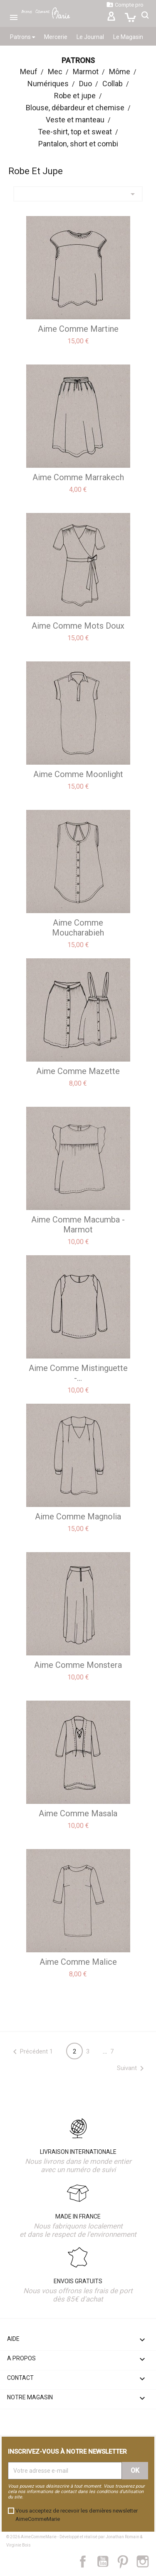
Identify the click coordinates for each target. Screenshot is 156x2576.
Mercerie (55, 37)
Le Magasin (128, 37)
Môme (119, 71)
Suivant (132, 2068)
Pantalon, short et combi (78, 143)
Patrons (22, 37)
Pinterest (126, 2561)
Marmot (86, 71)
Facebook (87, 2561)
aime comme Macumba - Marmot (78, 1225)
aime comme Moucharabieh (78, 928)
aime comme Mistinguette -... (78, 1373)
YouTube (106, 2561)
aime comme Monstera (78, 1665)
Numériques (48, 83)
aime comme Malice (78, 1962)
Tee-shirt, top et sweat (75, 131)
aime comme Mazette (78, 1071)
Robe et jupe (75, 95)
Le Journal (90, 37)
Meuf (28, 71)
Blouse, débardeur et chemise (75, 107)
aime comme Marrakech (78, 477)
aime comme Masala (78, 1813)
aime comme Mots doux (78, 626)
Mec (55, 71)
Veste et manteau (75, 119)
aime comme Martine (78, 329)
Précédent (29, 2052)
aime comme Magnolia (78, 1516)
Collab (112, 83)
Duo (85, 83)
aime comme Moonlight (78, 774)
